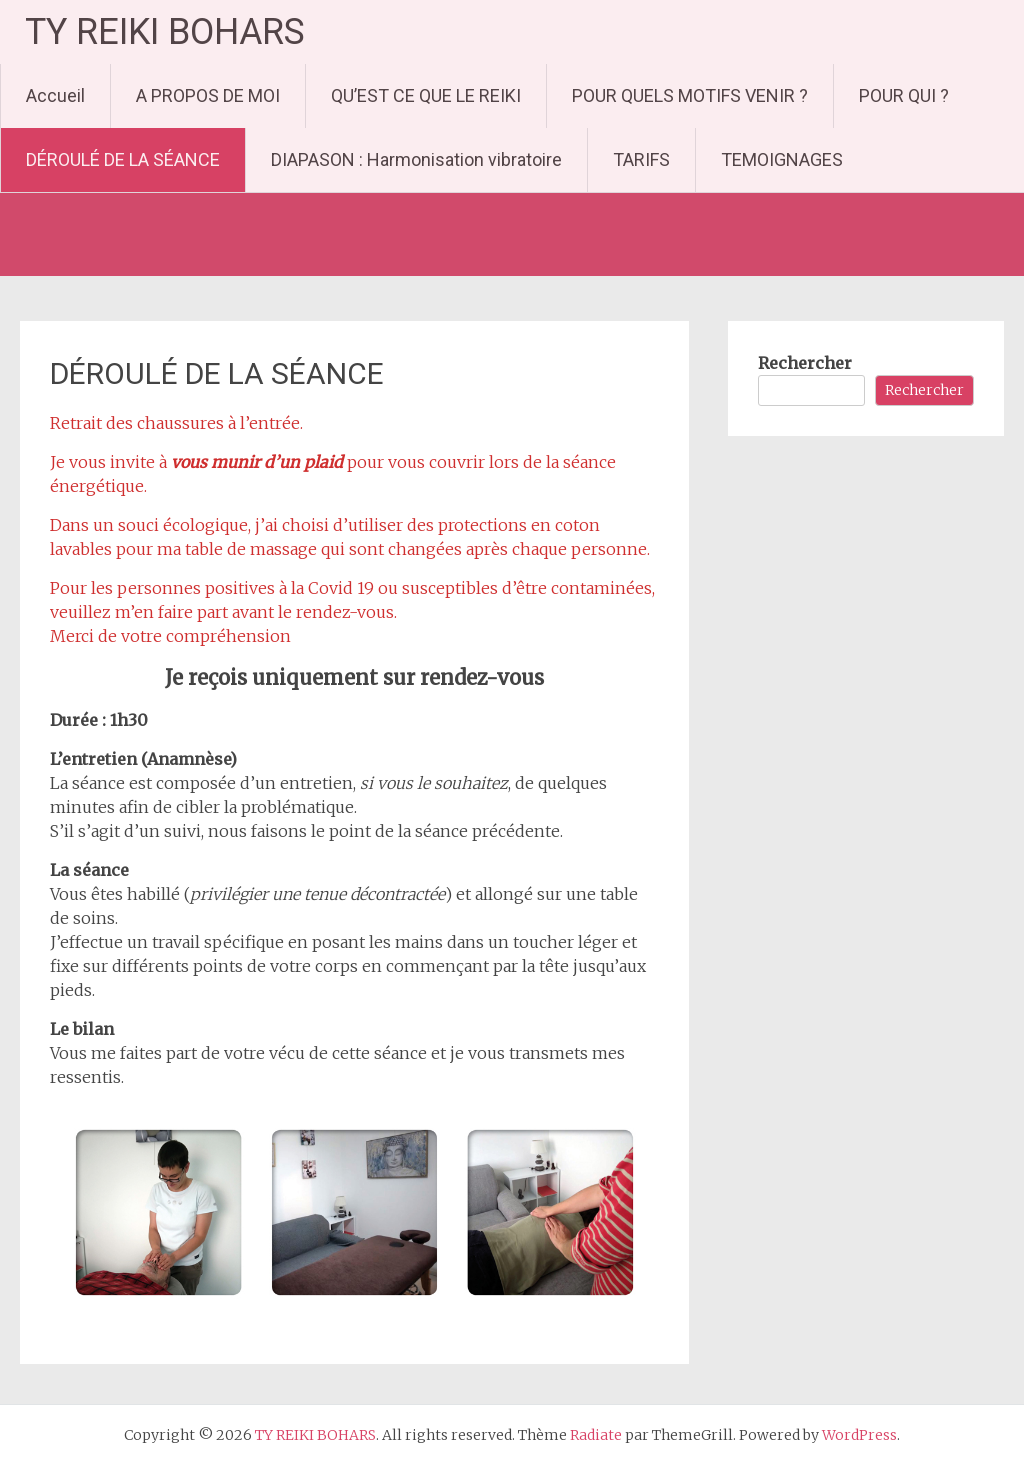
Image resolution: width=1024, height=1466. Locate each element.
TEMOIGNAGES (782, 159)
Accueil (55, 95)
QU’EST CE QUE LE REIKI (426, 95)
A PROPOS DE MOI (208, 95)
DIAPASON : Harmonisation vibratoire (416, 159)
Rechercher (805, 363)
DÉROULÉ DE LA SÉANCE (123, 159)
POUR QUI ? (904, 95)
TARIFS (641, 159)
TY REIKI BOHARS (165, 32)
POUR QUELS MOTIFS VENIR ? (690, 95)
